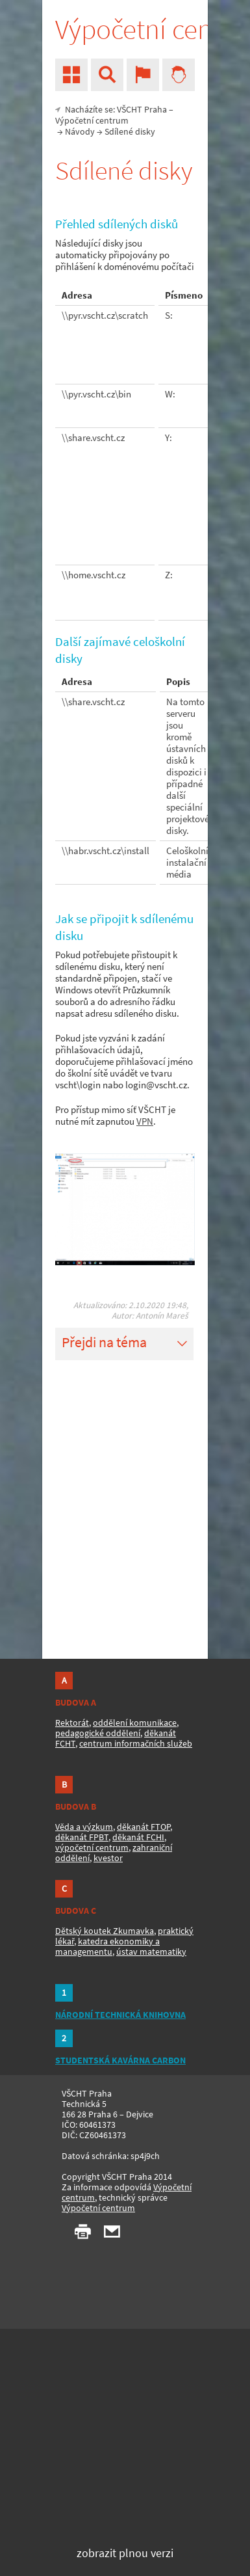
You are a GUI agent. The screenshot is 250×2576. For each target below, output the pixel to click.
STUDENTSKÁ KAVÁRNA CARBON (120, 2060)
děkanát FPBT (81, 1837)
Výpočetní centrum (92, 120)
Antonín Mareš (162, 1315)
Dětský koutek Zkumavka (104, 1931)
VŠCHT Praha (142, 109)
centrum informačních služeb (135, 1743)
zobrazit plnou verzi (125, 2552)
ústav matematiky (151, 1951)
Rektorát (72, 1722)
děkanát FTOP (143, 1826)
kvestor (108, 1858)
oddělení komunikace (135, 1722)
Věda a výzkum (84, 1826)
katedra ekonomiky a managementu (107, 1946)
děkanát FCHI (138, 1837)
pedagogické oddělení (97, 1733)
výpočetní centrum (92, 1847)
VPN (144, 1121)
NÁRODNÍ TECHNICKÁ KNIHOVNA (120, 2014)
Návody (80, 131)
